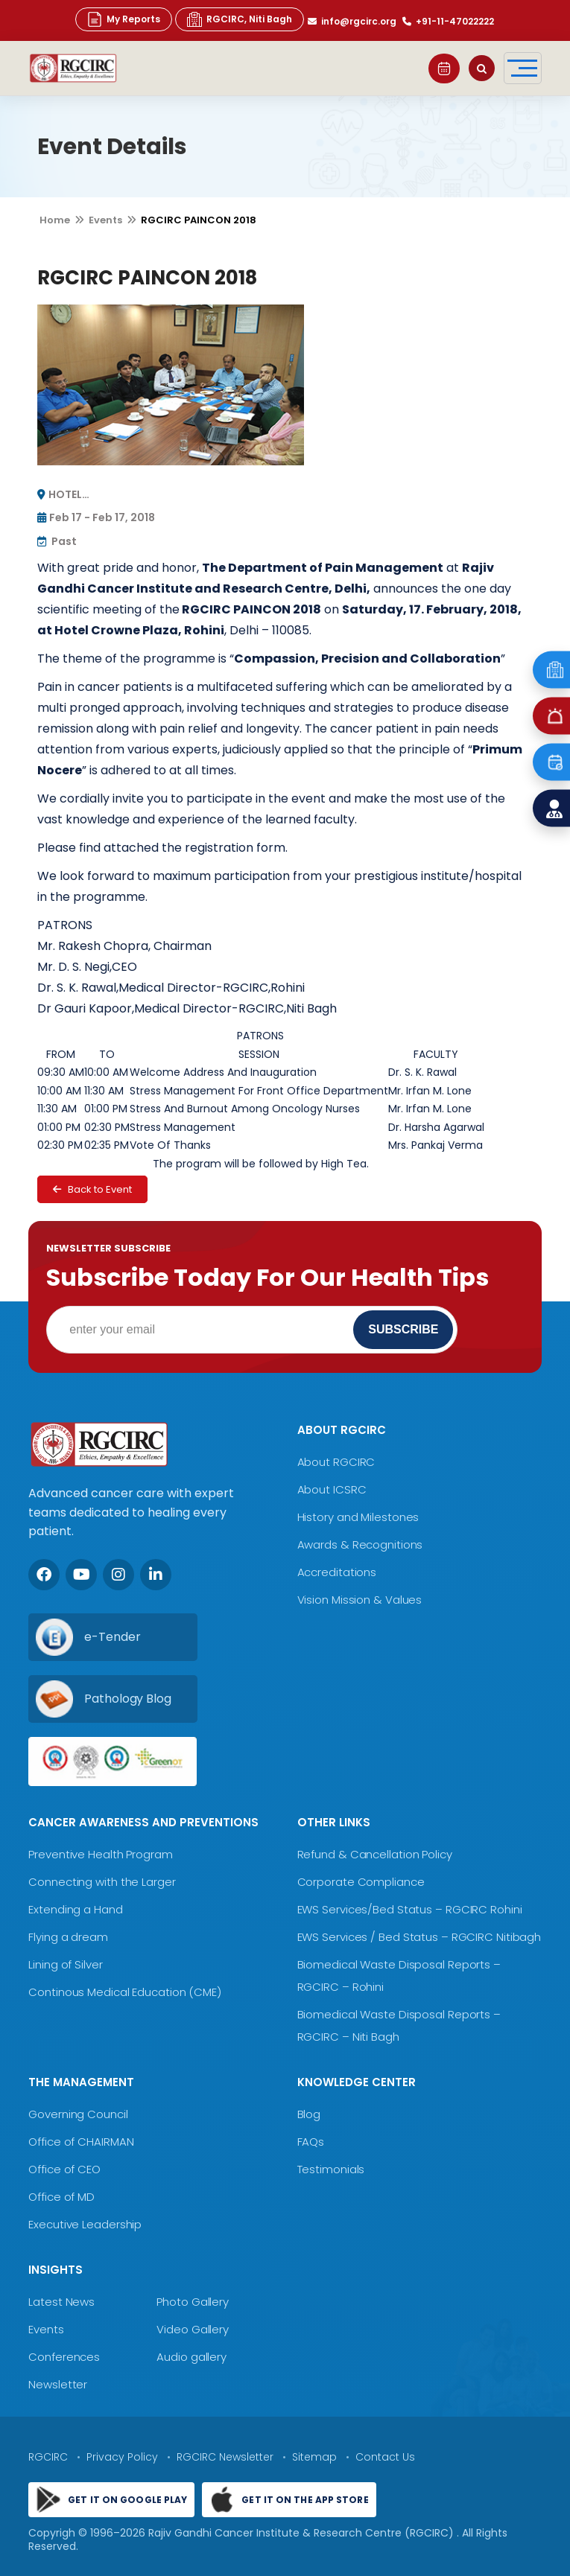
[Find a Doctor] (551, 808)
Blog (309, 2114)
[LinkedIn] (155, 1574)
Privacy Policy (122, 2456)
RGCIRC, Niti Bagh (239, 19)
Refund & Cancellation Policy (374, 1854)
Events (105, 220)
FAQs (311, 2141)
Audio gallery (191, 2357)
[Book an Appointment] (551, 762)
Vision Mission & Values (359, 1599)
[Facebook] (44, 1574)
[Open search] (482, 68)
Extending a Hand (75, 1909)
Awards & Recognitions (360, 1544)
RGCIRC (48, 2456)
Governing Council (77, 2114)
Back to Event (92, 1189)
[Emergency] (551, 670)
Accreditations (337, 1572)
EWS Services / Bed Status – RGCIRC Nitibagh (419, 1937)
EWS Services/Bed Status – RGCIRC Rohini (409, 1909)
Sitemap (314, 2456)
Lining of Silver (65, 1964)
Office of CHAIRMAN (80, 2141)
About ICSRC (332, 1489)
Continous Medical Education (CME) (124, 1992)
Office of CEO (64, 2169)
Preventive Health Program (100, 1854)
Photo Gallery (192, 2301)
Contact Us (385, 2456)
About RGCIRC (336, 1462)
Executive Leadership (85, 2224)
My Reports (123, 19)
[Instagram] (118, 1574)
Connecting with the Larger (101, 1882)
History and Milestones (358, 1517)
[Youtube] (81, 1574)
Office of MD (61, 2196)
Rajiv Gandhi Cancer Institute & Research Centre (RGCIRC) (302, 2532)
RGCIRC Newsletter (225, 2456)
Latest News (61, 2301)
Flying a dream (68, 1937)
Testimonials (331, 2169)
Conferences (64, 2357)
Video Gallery (192, 2329)
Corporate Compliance (361, 1882)
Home (54, 220)
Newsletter (57, 2384)
